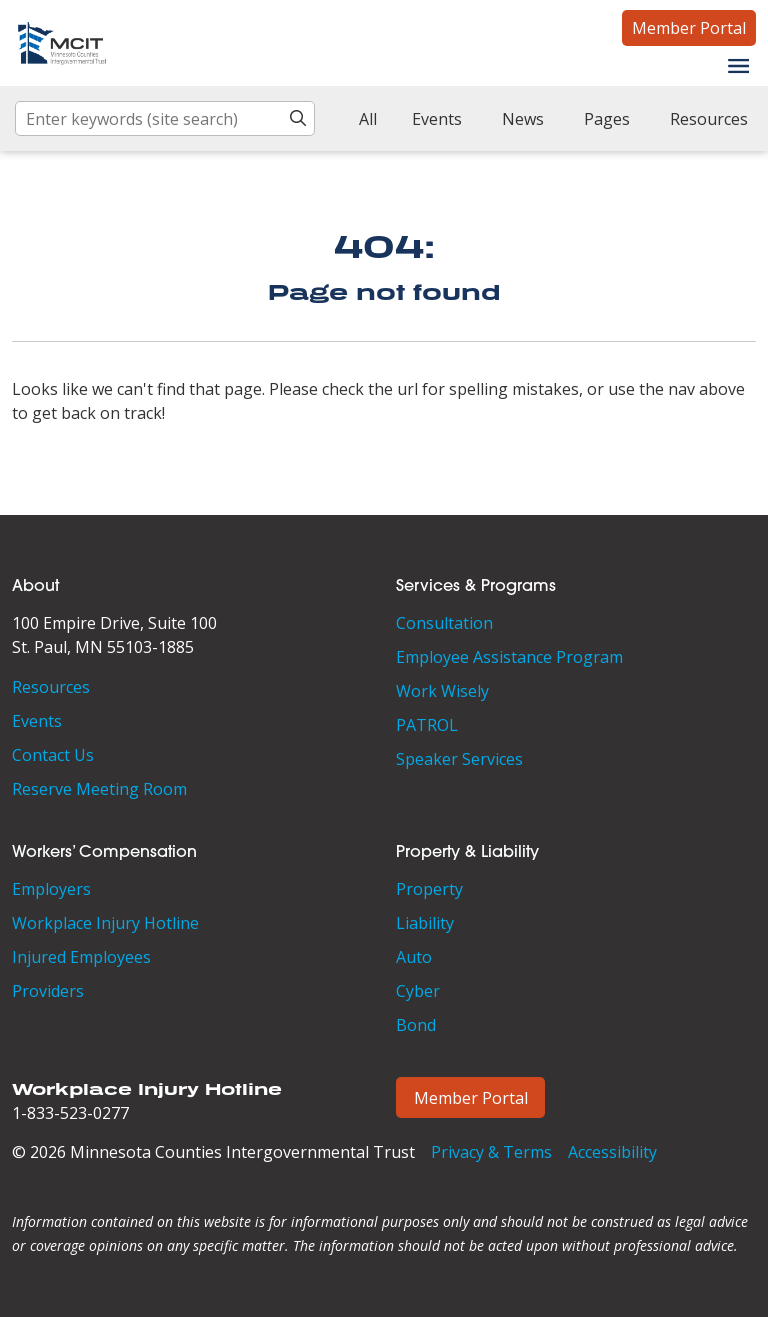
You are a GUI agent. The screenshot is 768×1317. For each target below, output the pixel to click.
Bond (416, 1025)
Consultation (444, 623)
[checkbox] (429, 119)
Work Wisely (442, 691)
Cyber (418, 991)
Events (37, 721)
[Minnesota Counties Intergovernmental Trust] (62, 43)
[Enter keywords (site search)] (165, 118)
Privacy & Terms (491, 1152)
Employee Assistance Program (509, 657)
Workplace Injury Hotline (105, 923)
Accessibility (612, 1152)
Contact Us (53, 755)
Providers (48, 991)
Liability (425, 923)
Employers (51, 889)
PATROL (427, 725)
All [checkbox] (368, 119)
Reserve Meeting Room (99, 789)
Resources (51, 687)
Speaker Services (459, 759)
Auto (414, 957)
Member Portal (689, 28)
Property (429, 889)
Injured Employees (81, 957)
